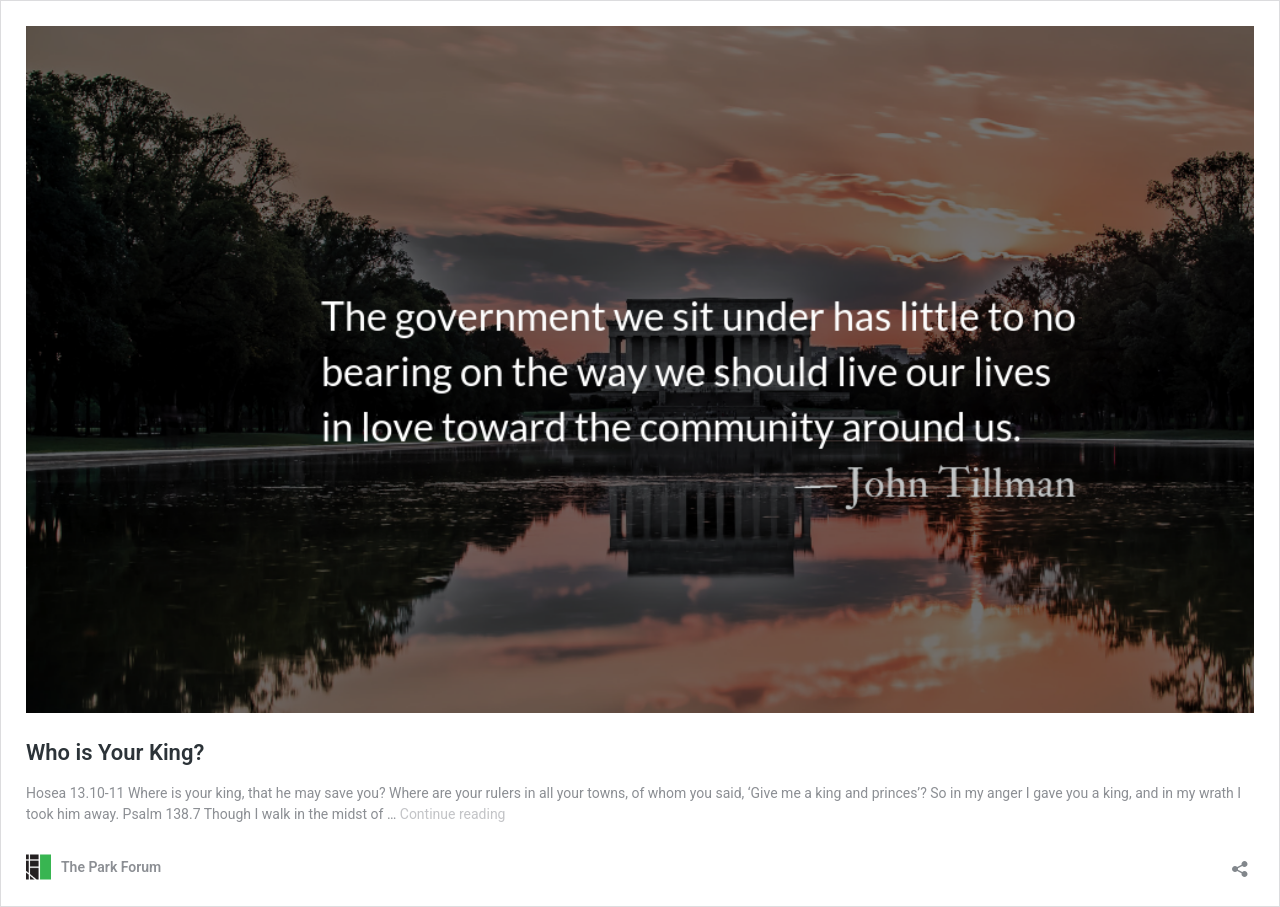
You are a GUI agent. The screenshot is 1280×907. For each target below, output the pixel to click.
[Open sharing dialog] (1240, 862)
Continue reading (453, 814)
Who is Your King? (115, 752)
